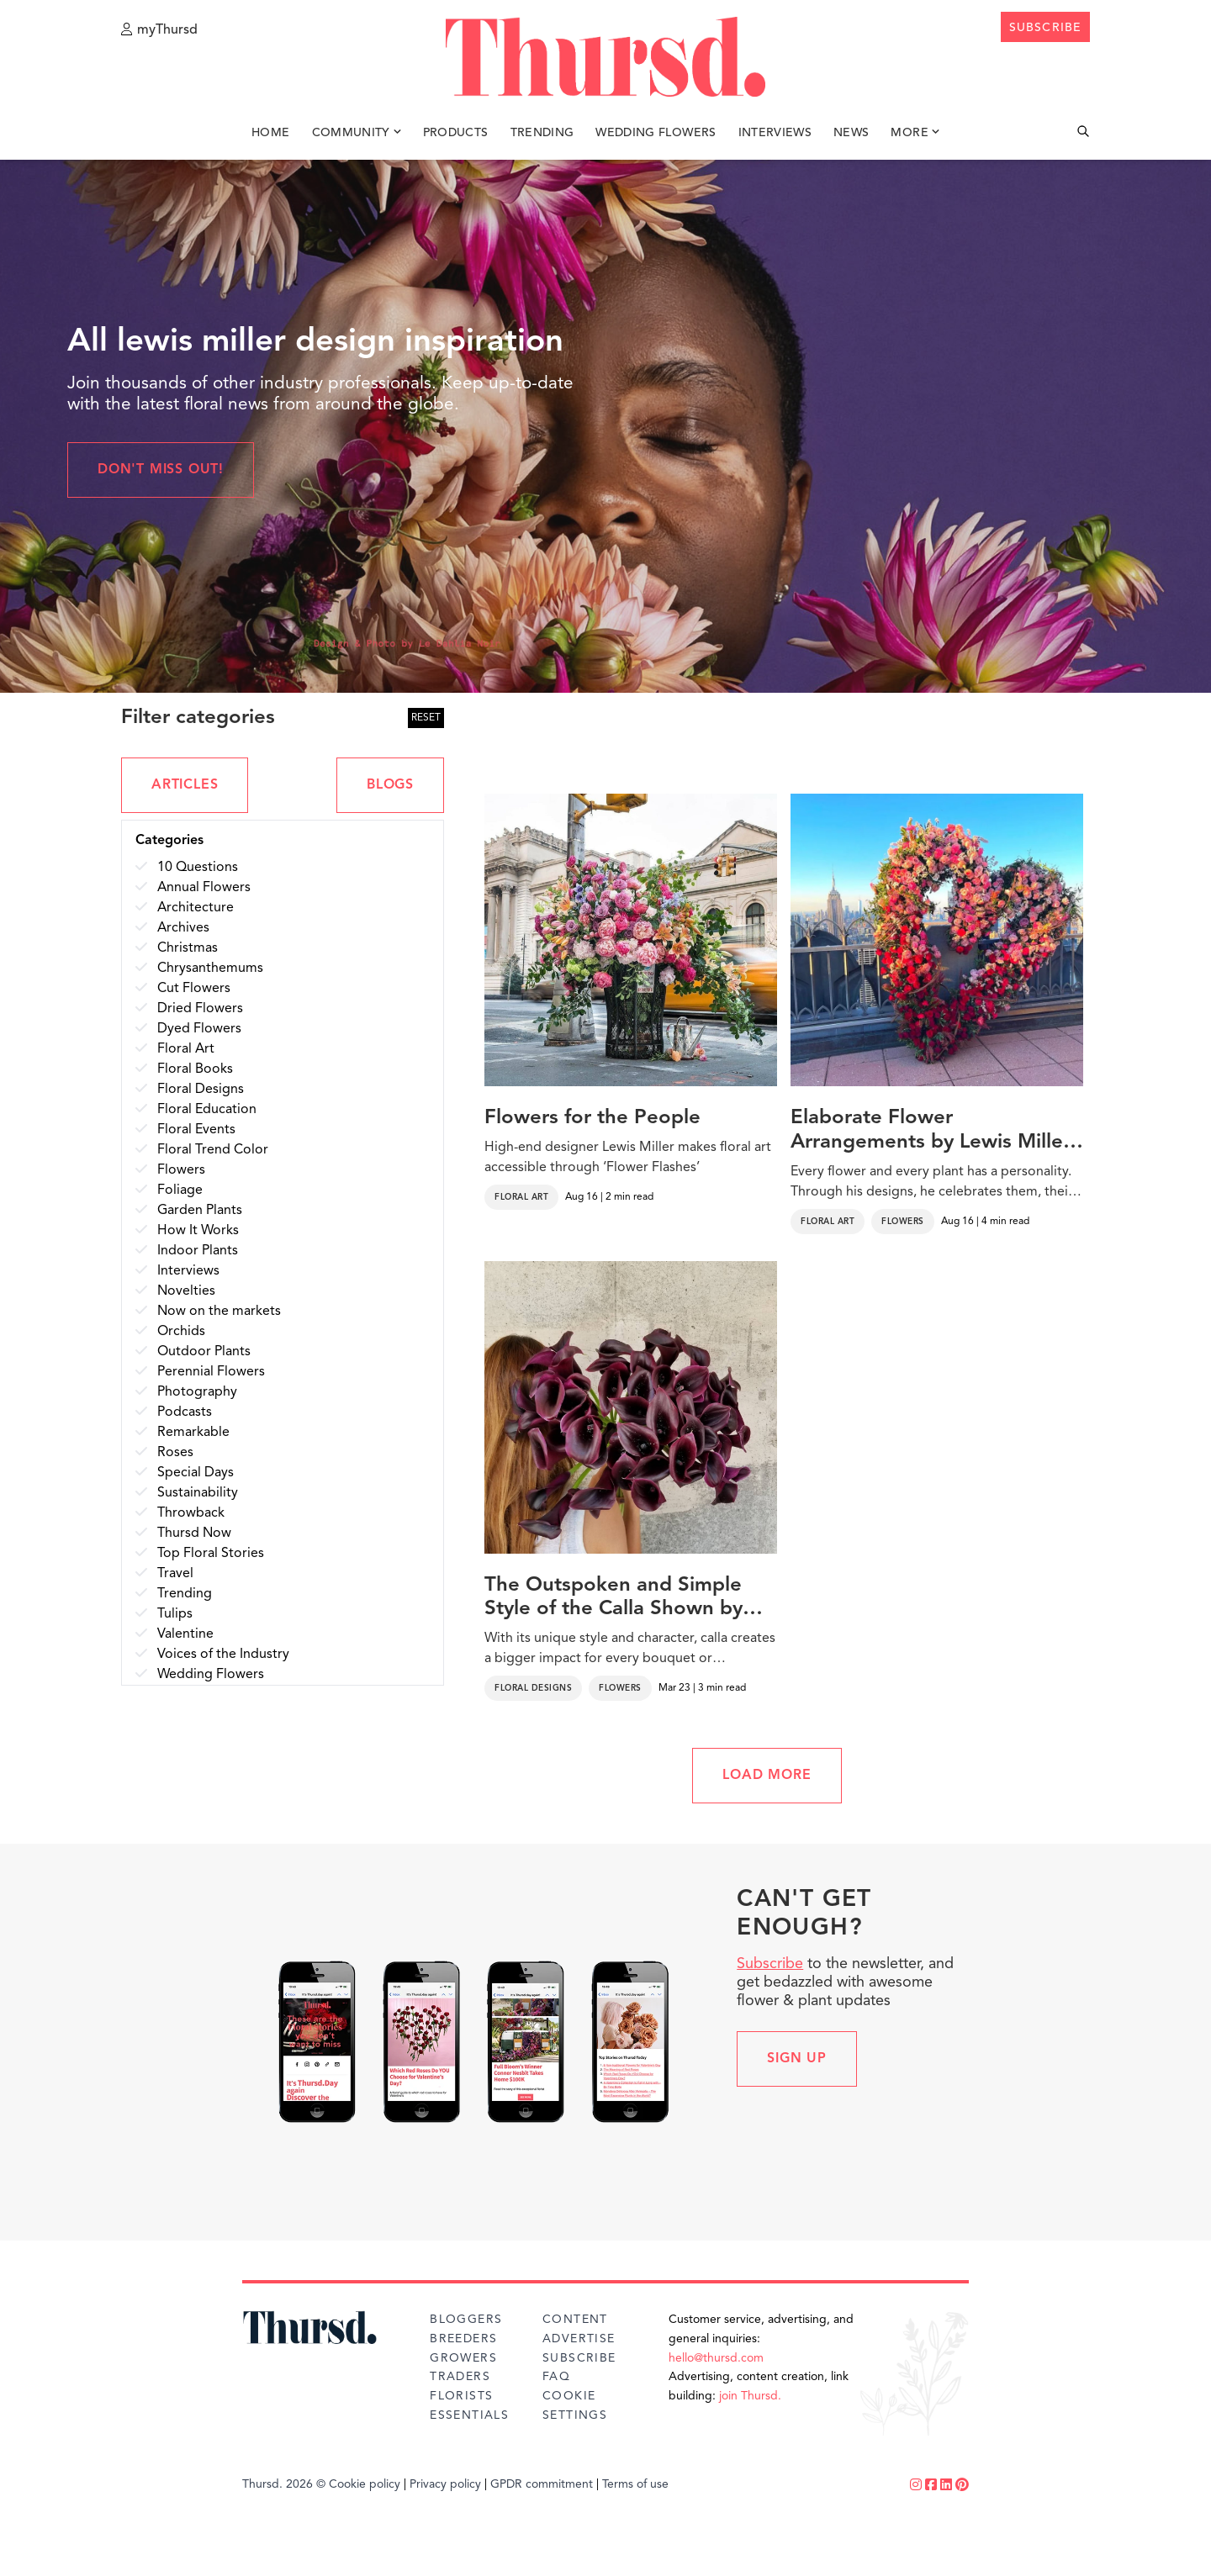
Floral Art (521, 1197)
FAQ (556, 2377)
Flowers (902, 1221)
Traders (460, 2377)
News (851, 133)
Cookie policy (364, 2484)
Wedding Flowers (655, 133)
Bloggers (466, 2319)
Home (270, 133)
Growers (463, 2358)
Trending (542, 133)
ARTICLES (184, 785)
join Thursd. (750, 2396)
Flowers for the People (592, 1118)
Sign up (797, 2059)
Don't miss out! (161, 470)
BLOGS (390, 785)
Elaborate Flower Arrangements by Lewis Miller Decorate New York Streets (931, 1131)
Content (575, 2319)
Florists (461, 2396)
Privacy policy (445, 2484)
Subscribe (770, 1964)
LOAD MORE (766, 1775)
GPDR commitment (541, 2484)
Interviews (775, 133)
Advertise (579, 2339)
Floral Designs (533, 1688)
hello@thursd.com (716, 2358)
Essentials (469, 2415)
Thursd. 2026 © (283, 2484)
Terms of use (635, 2484)
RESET (426, 718)
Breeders (463, 2339)
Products (456, 133)
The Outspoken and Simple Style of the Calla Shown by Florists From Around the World (613, 1599)
